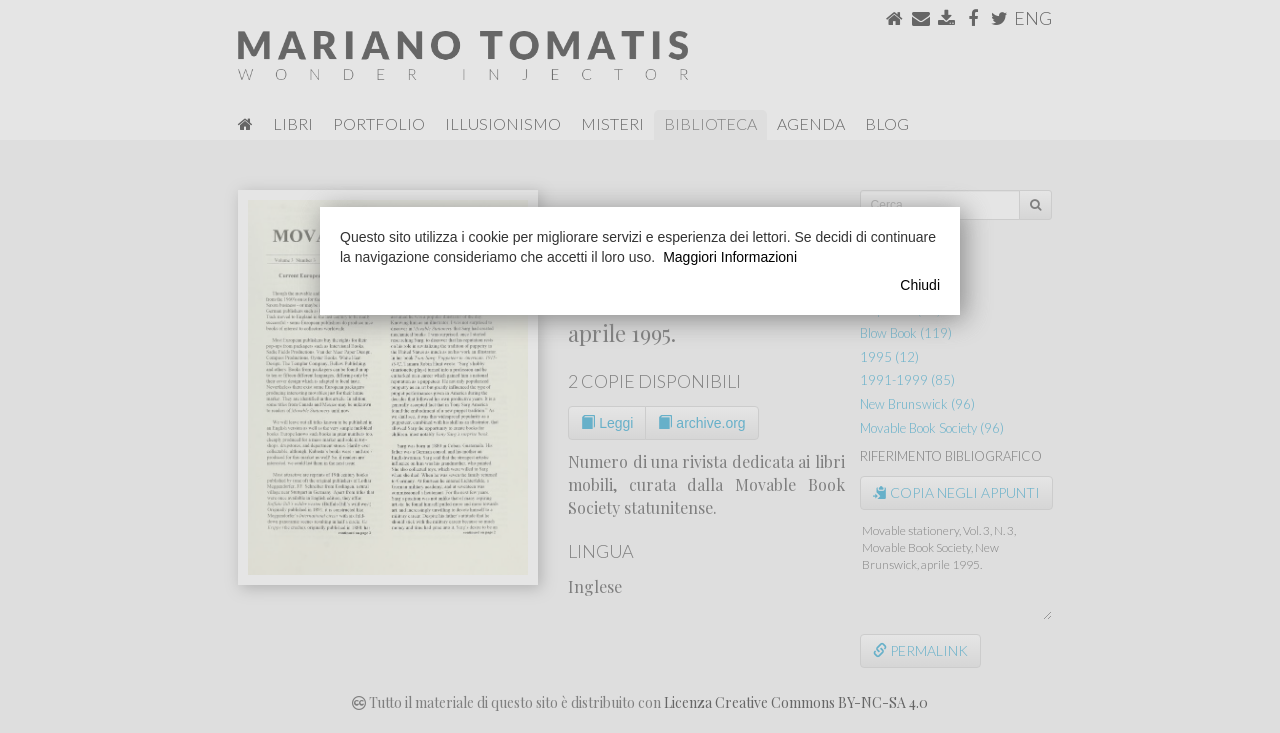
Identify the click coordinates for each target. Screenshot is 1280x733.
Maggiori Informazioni (730, 257)
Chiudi (920, 285)
